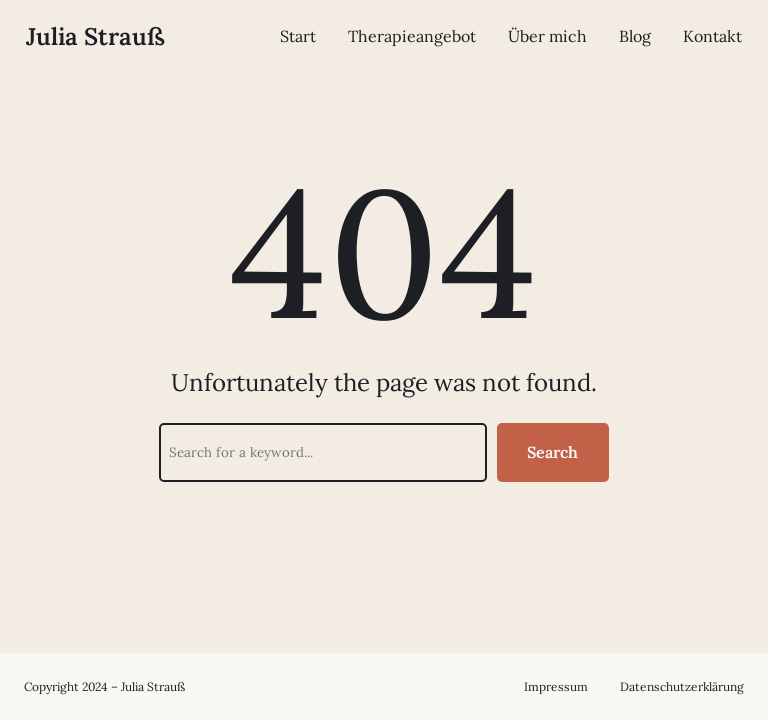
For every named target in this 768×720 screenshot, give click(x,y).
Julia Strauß (95, 36)
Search (552, 452)
